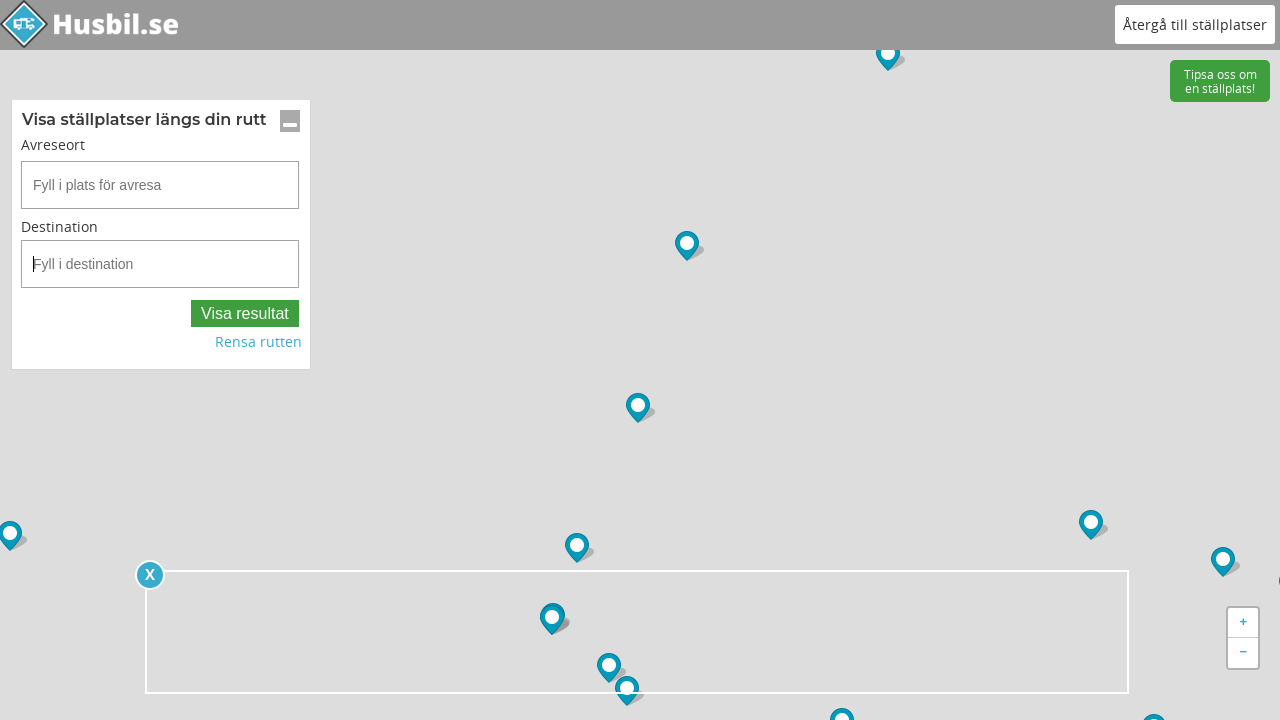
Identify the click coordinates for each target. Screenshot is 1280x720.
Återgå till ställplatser (1195, 24)
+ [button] (1244, 623)
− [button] (1244, 653)
